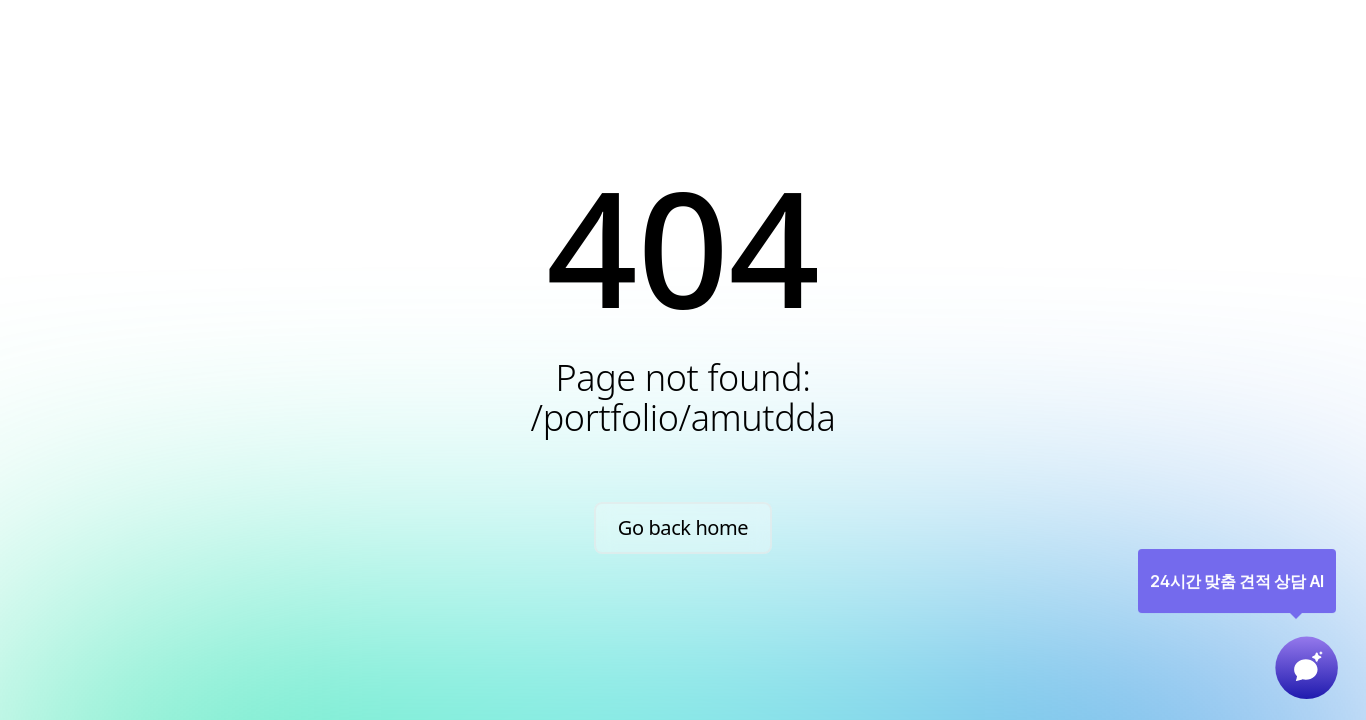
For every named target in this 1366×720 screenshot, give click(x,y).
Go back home (683, 527)
